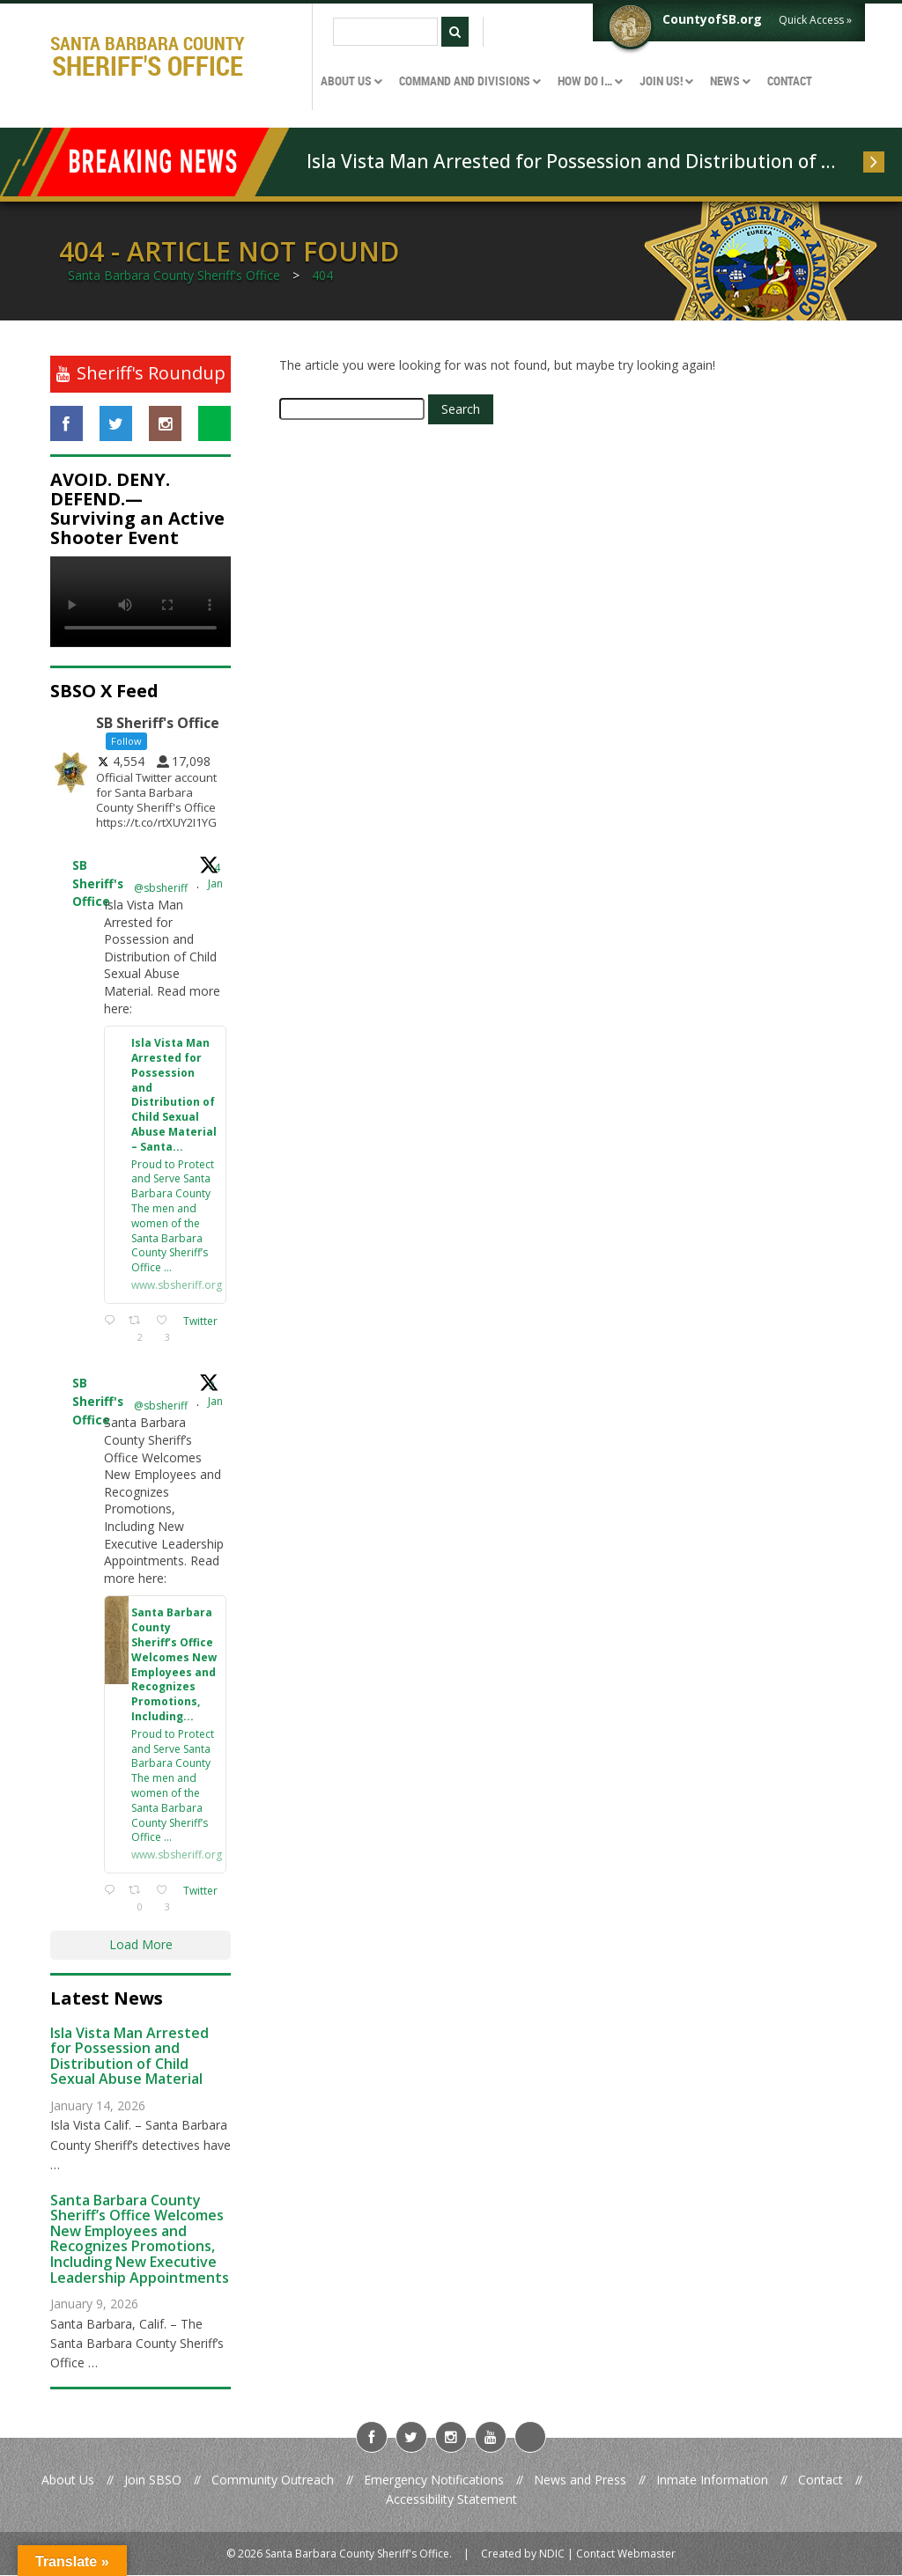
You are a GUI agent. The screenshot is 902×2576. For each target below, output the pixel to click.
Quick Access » (815, 19)
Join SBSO (152, 2480)
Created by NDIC (523, 2554)
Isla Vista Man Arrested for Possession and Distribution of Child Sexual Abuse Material (576, 161)
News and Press (580, 2480)
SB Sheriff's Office (97, 884)
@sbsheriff (161, 887)
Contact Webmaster (626, 2554)
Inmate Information (712, 2480)
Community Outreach (272, 2480)
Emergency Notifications (434, 2480)
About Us (67, 2480)
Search (460, 409)
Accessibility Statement (451, 2500)
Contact (820, 2480)
